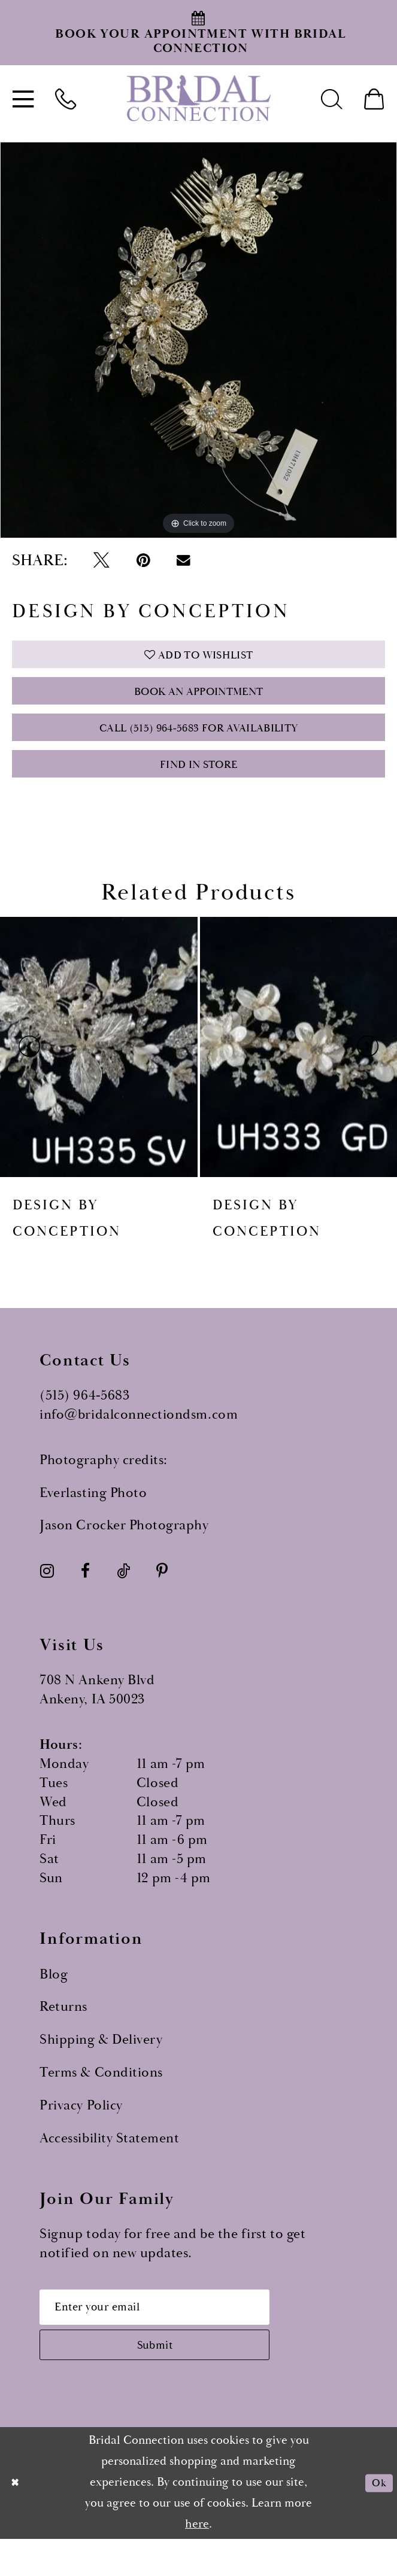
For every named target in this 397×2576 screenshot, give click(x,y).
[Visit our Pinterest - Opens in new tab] (162, 1595)
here (197, 2560)
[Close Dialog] (17, 2519)
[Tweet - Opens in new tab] (101, 561)
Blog (54, 1998)
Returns (63, 2031)
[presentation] (99, 1071)
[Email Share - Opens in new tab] (183, 560)
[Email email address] (175, 2334)
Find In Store (198, 786)
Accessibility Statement (109, 2161)
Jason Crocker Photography (124, 1549)
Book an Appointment (199, 701)
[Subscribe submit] (175, 2378)
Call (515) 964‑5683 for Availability (198, 743)
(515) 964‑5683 (84, 1419)
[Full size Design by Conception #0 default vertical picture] (198, 340)
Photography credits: (104, 1484)
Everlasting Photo (93, 1516)
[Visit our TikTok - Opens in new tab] (123, 1595)
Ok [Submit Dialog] (377, 2519)
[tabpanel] (198, 340)
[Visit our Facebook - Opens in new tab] (85, 1595)
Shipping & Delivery (101, 2063)
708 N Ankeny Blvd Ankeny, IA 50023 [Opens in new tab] (97, 1714)
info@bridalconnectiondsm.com (139, 1438)
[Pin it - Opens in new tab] (143, 561)
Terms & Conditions (101, 2096)
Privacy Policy (81, 2129)
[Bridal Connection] (198, 98)
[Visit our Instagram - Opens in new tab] (47, 1595)
